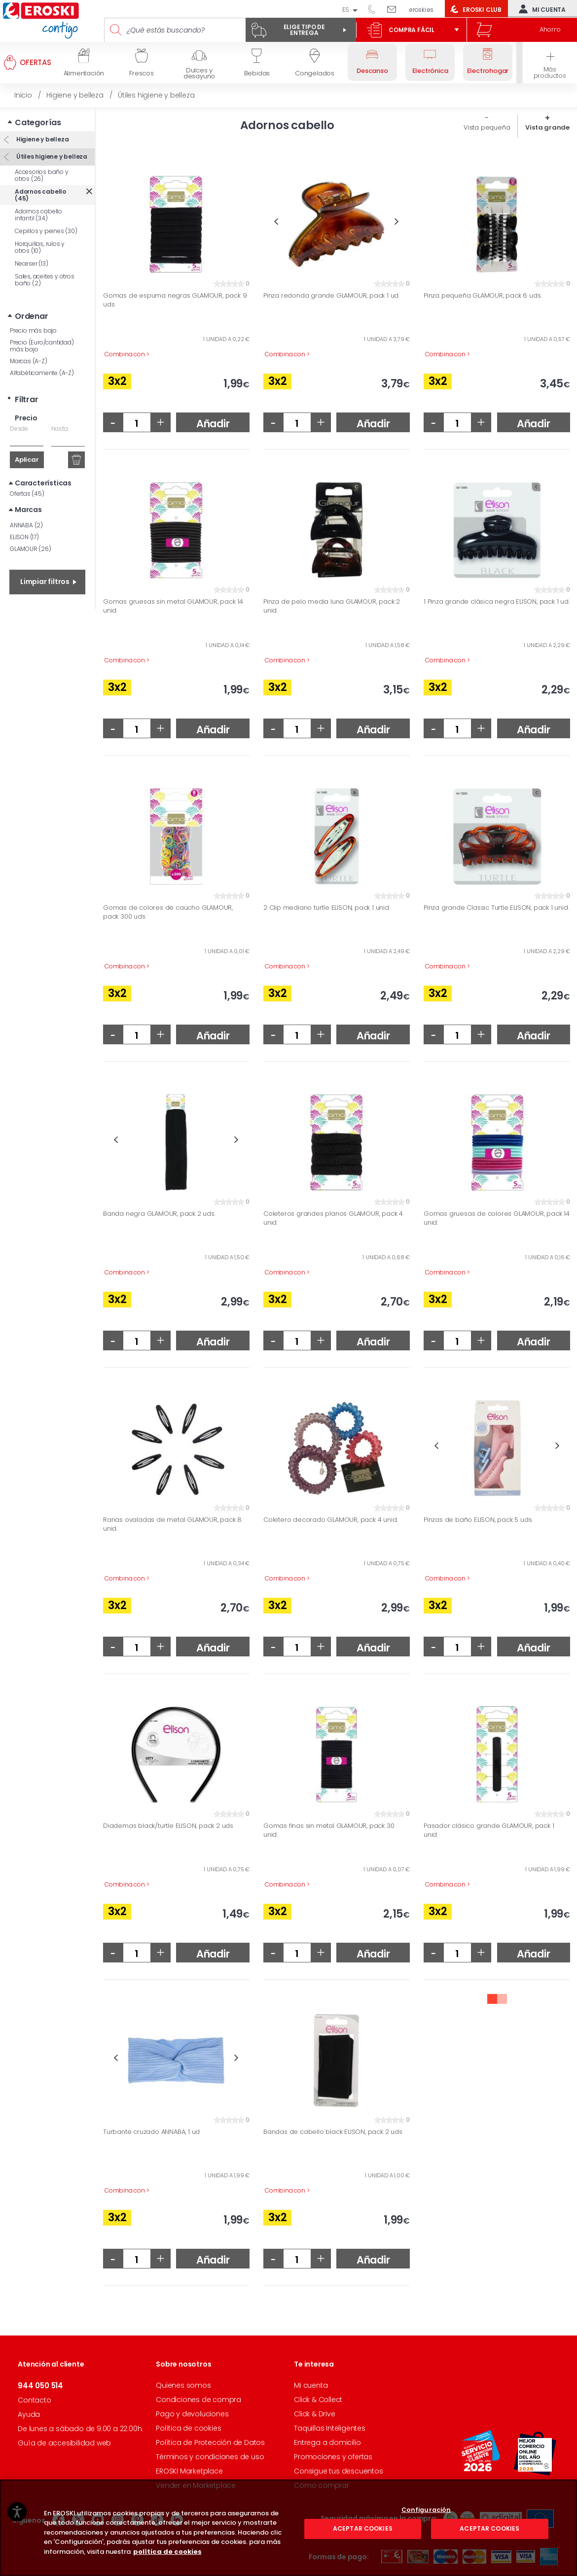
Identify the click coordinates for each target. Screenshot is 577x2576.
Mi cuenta (540, 9)
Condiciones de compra (198, 2399)
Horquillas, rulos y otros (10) (40, 247)
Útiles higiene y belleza (51, 156)
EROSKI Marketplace (189, 2471)
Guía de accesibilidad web (64, 2443)
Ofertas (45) (27, 493)
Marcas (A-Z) (28, 361)
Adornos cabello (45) (40, 195)
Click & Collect (318, 2399)
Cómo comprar (321, 2485)
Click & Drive (314, 2414)
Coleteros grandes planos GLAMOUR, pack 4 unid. (333, 1218)
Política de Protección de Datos (210, 2442)
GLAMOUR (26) (30, 549)
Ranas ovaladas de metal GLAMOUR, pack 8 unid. (172, 1524)
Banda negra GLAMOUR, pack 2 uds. (159, 1213)
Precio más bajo (33, 330)
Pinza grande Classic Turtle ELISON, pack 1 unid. (496, 907)
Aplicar (27, 459)
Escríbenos (395, 9)
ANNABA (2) (26, 525)
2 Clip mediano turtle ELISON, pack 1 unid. (326, 907)
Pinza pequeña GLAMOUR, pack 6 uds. (482, 295)
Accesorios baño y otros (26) (42, 175)
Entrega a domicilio (327, 2442)
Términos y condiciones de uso (210, 2457)
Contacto (34, 2400)
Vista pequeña (487, 127)
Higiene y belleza (42, 139)
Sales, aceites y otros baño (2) (44, 279)
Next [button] (397, 221)
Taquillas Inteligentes (329, 2428)
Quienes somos (183, 2385)
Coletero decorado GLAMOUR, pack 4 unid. (330, 1519)
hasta (59, 428)
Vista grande (547, 127)
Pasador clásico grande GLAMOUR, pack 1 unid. (489, 1830)
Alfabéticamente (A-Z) (42, 373)
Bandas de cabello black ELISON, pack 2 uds (332, 2132)
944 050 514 (375, 9)
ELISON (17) (24, 537)
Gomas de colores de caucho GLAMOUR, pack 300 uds (168, 912)
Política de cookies (188, 2428)
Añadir (213, 423)
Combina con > (127, 354)
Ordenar (31, 316)
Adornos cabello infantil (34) (38, 214)
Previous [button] (276, 221)
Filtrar (26, 399)
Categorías (38, 122)
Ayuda (29, 2414)
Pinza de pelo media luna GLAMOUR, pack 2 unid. (331, 606)
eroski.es (421, 9)
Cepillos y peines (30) (46, 231)
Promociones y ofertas (333, 2457)
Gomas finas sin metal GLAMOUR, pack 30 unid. (328, 1830)
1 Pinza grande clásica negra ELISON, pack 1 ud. (497, 601)
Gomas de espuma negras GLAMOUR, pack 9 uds (175, 300)
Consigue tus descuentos (338, 2471)
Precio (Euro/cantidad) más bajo (42, 345)
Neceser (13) (31, 263)
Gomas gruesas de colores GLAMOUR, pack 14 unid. (497, 1218)
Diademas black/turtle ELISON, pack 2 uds (168, 1825)
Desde (19, 428)
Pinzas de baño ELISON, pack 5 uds (478, 1519)
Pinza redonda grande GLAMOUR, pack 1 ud (330, 295)
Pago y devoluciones (192, 2414)
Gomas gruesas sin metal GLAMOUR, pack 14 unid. (173, 606)
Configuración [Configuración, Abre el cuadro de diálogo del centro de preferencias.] (426, 2554)
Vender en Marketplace (196, 2485)
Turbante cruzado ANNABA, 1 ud (151, 2132)
